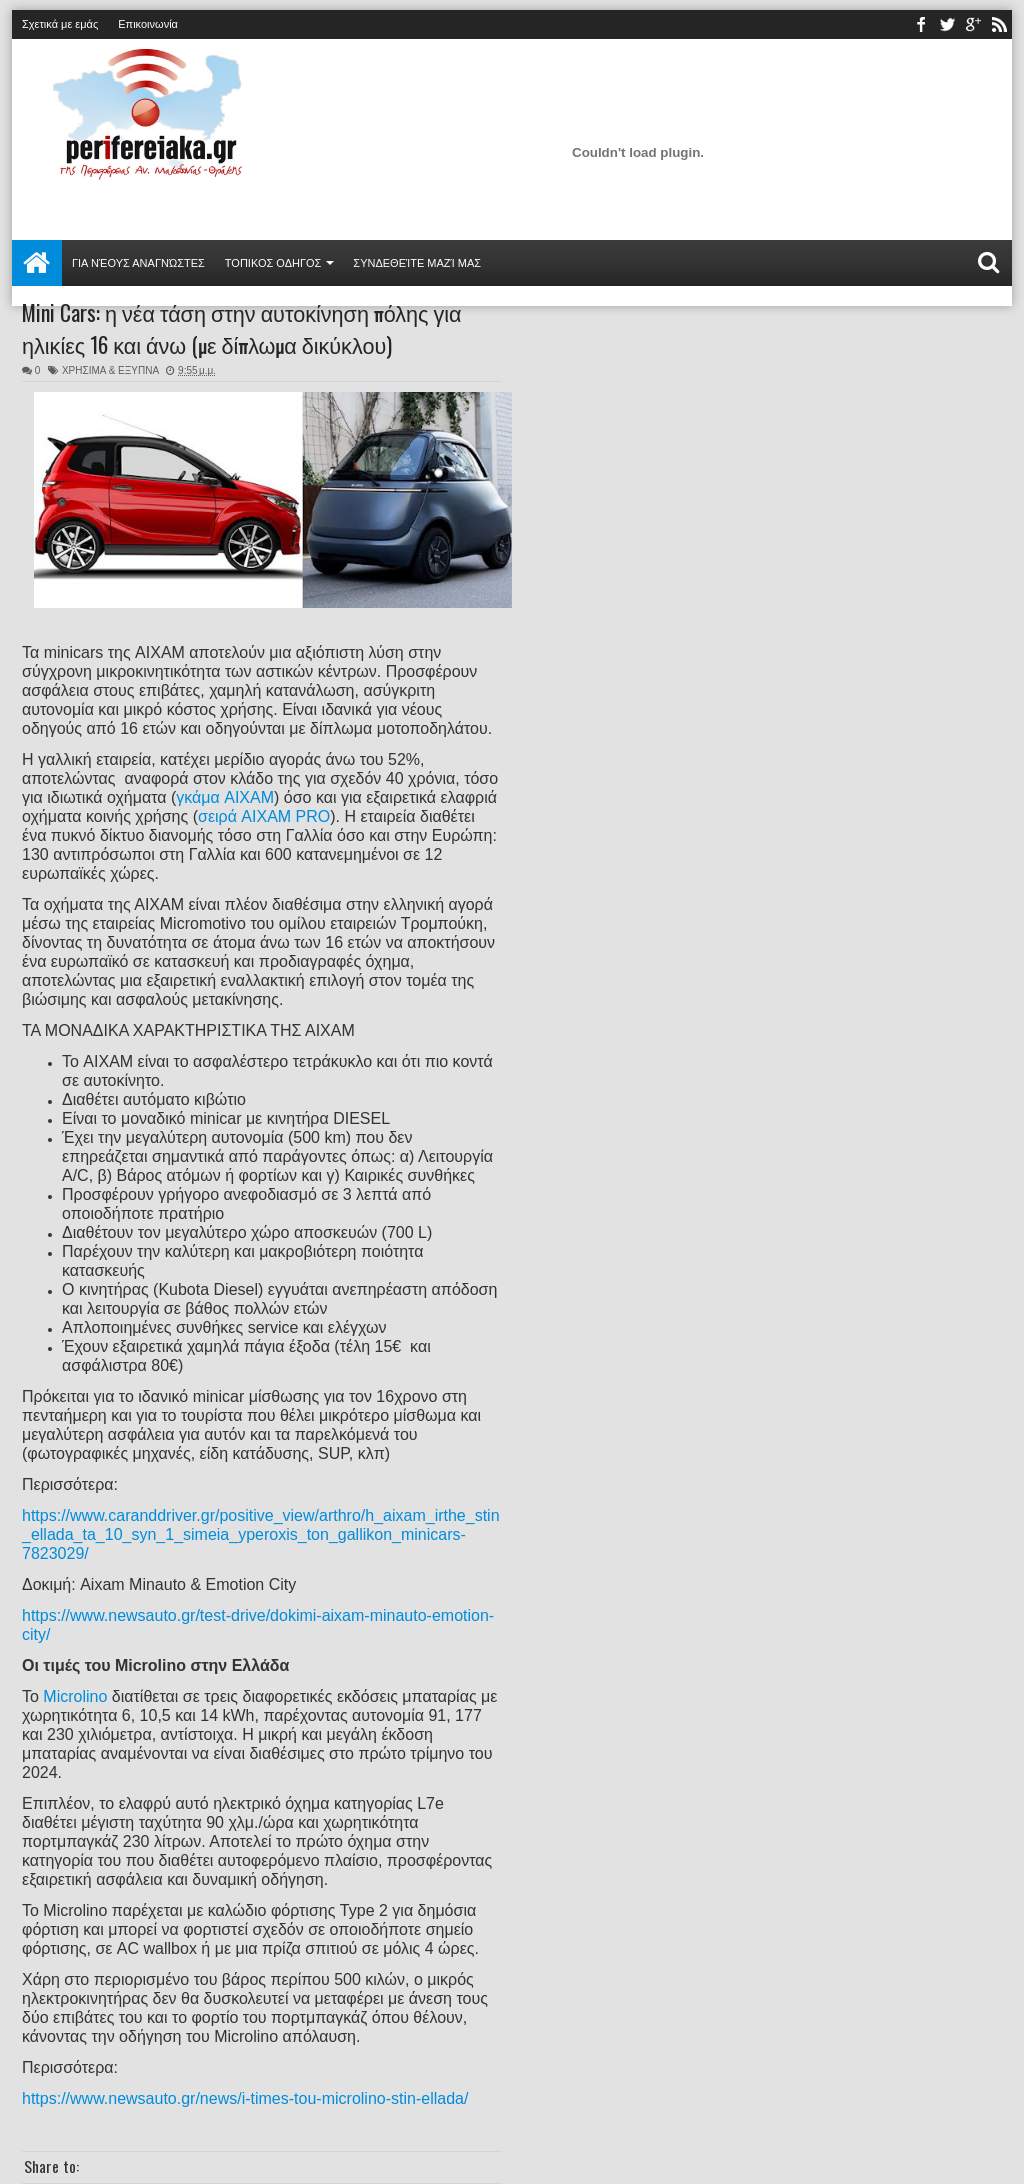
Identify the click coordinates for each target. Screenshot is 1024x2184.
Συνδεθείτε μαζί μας (417, 263)
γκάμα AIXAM (225, 797)
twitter (947, 24)
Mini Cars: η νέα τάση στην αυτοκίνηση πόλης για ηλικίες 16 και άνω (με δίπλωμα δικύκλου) (242, 328)
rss (999, 24)
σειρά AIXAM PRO (264, 816)
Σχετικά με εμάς (60, 24)
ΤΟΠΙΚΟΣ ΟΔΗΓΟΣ (273, 263)
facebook (921, 24)
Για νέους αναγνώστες (138, 263)
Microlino (75, 1696)
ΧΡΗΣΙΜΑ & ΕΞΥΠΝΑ (110, 370)
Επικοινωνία (148, 24)
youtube (973, 24)
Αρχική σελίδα (37, 263)
